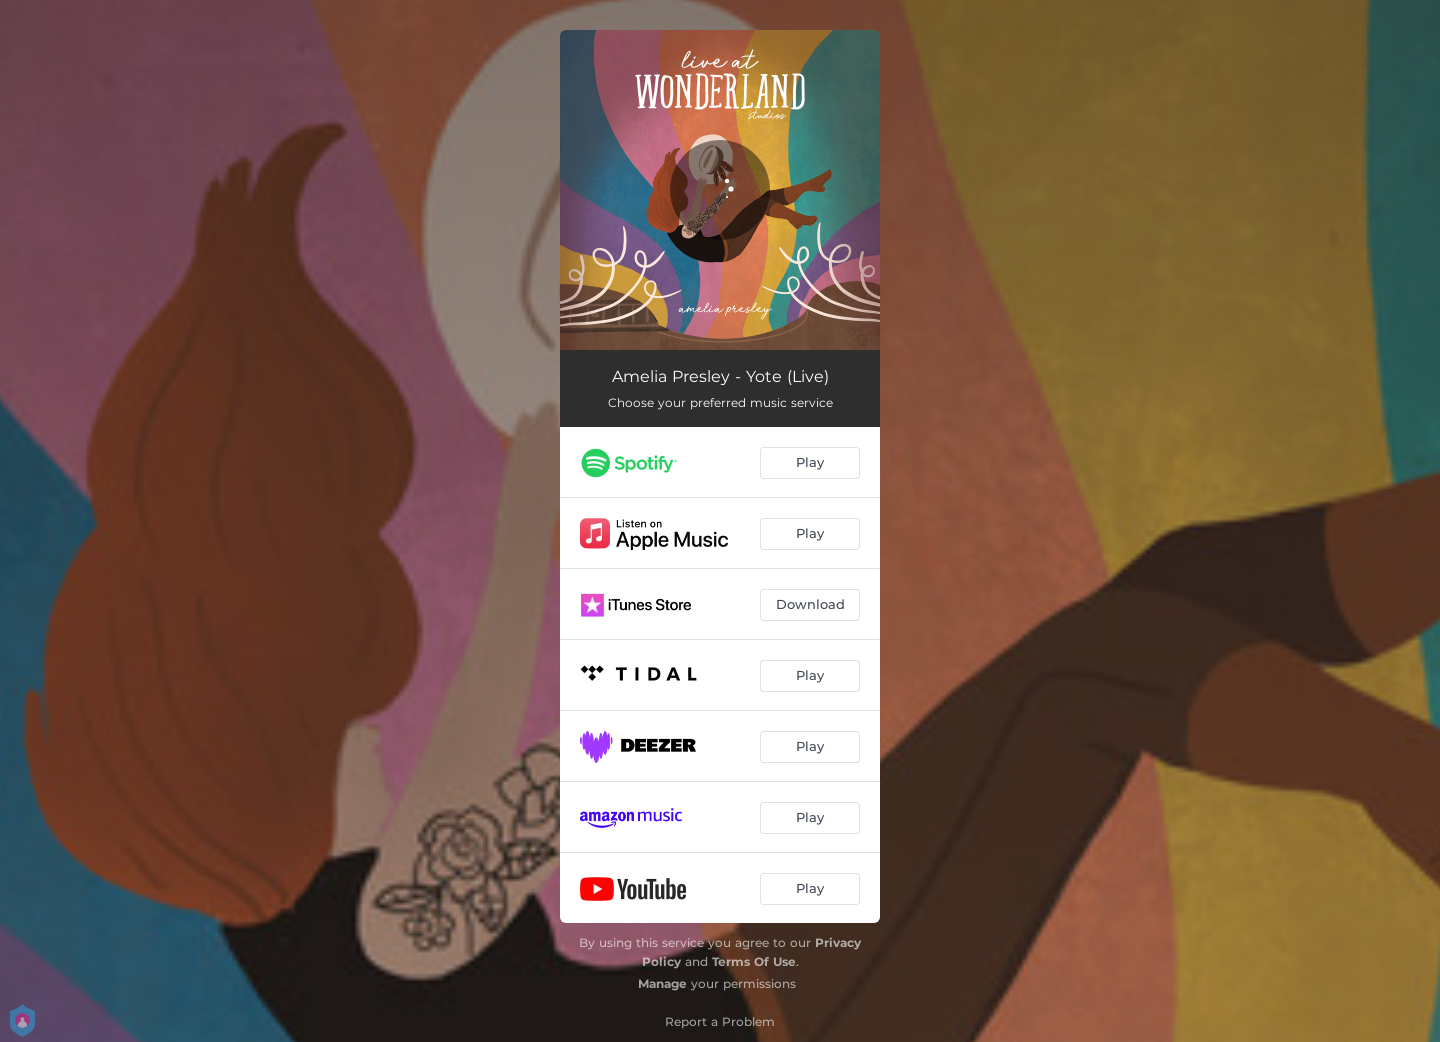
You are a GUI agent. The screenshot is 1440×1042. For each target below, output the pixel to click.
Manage (662, 983)
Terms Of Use (754, 961)
